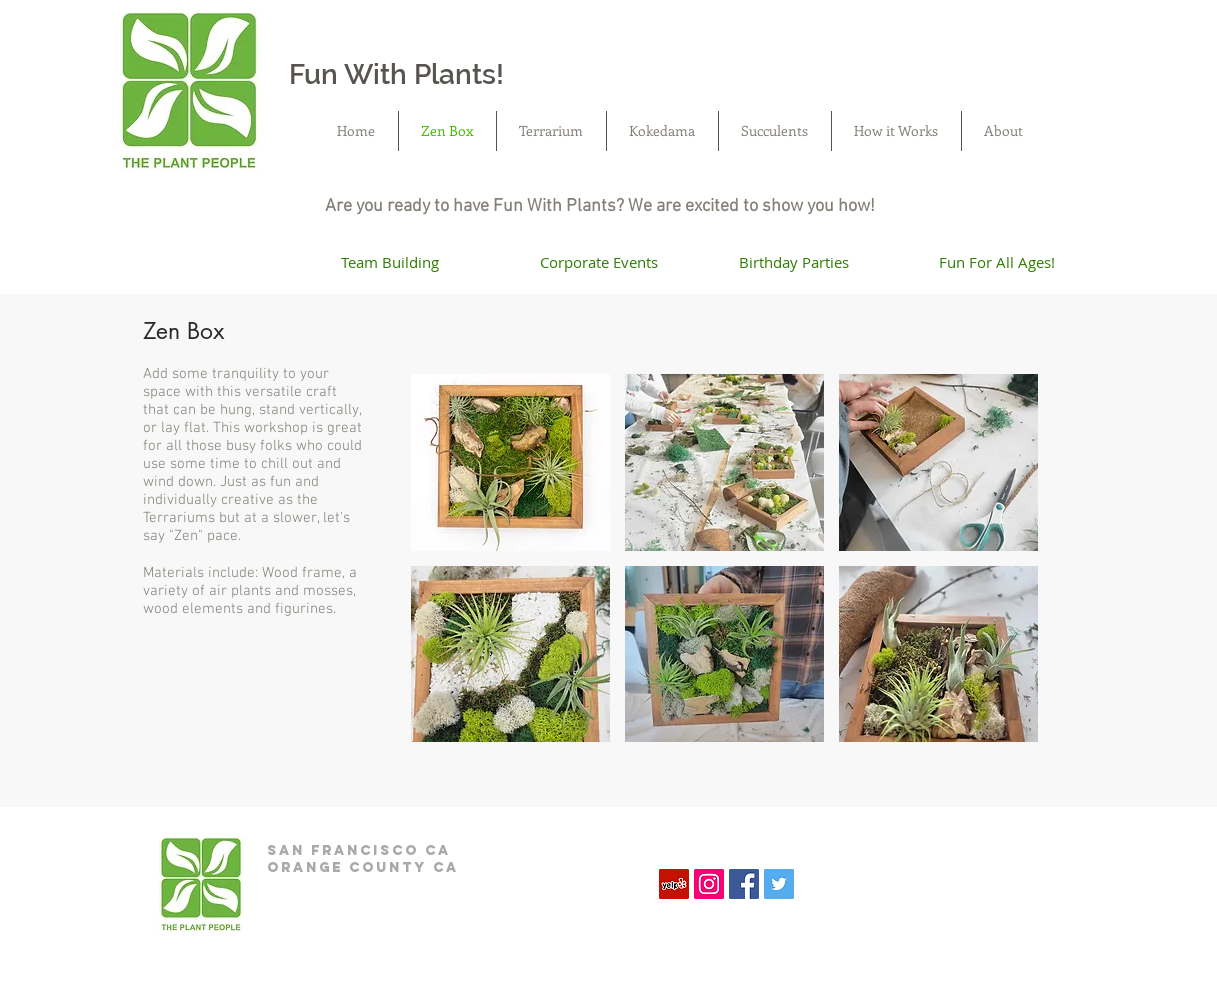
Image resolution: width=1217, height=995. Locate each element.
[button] (510, 462)
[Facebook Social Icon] (744, 884)
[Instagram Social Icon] (709, 884)
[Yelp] (674, 884)
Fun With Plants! (396, 74)
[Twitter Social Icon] (779, 884)
